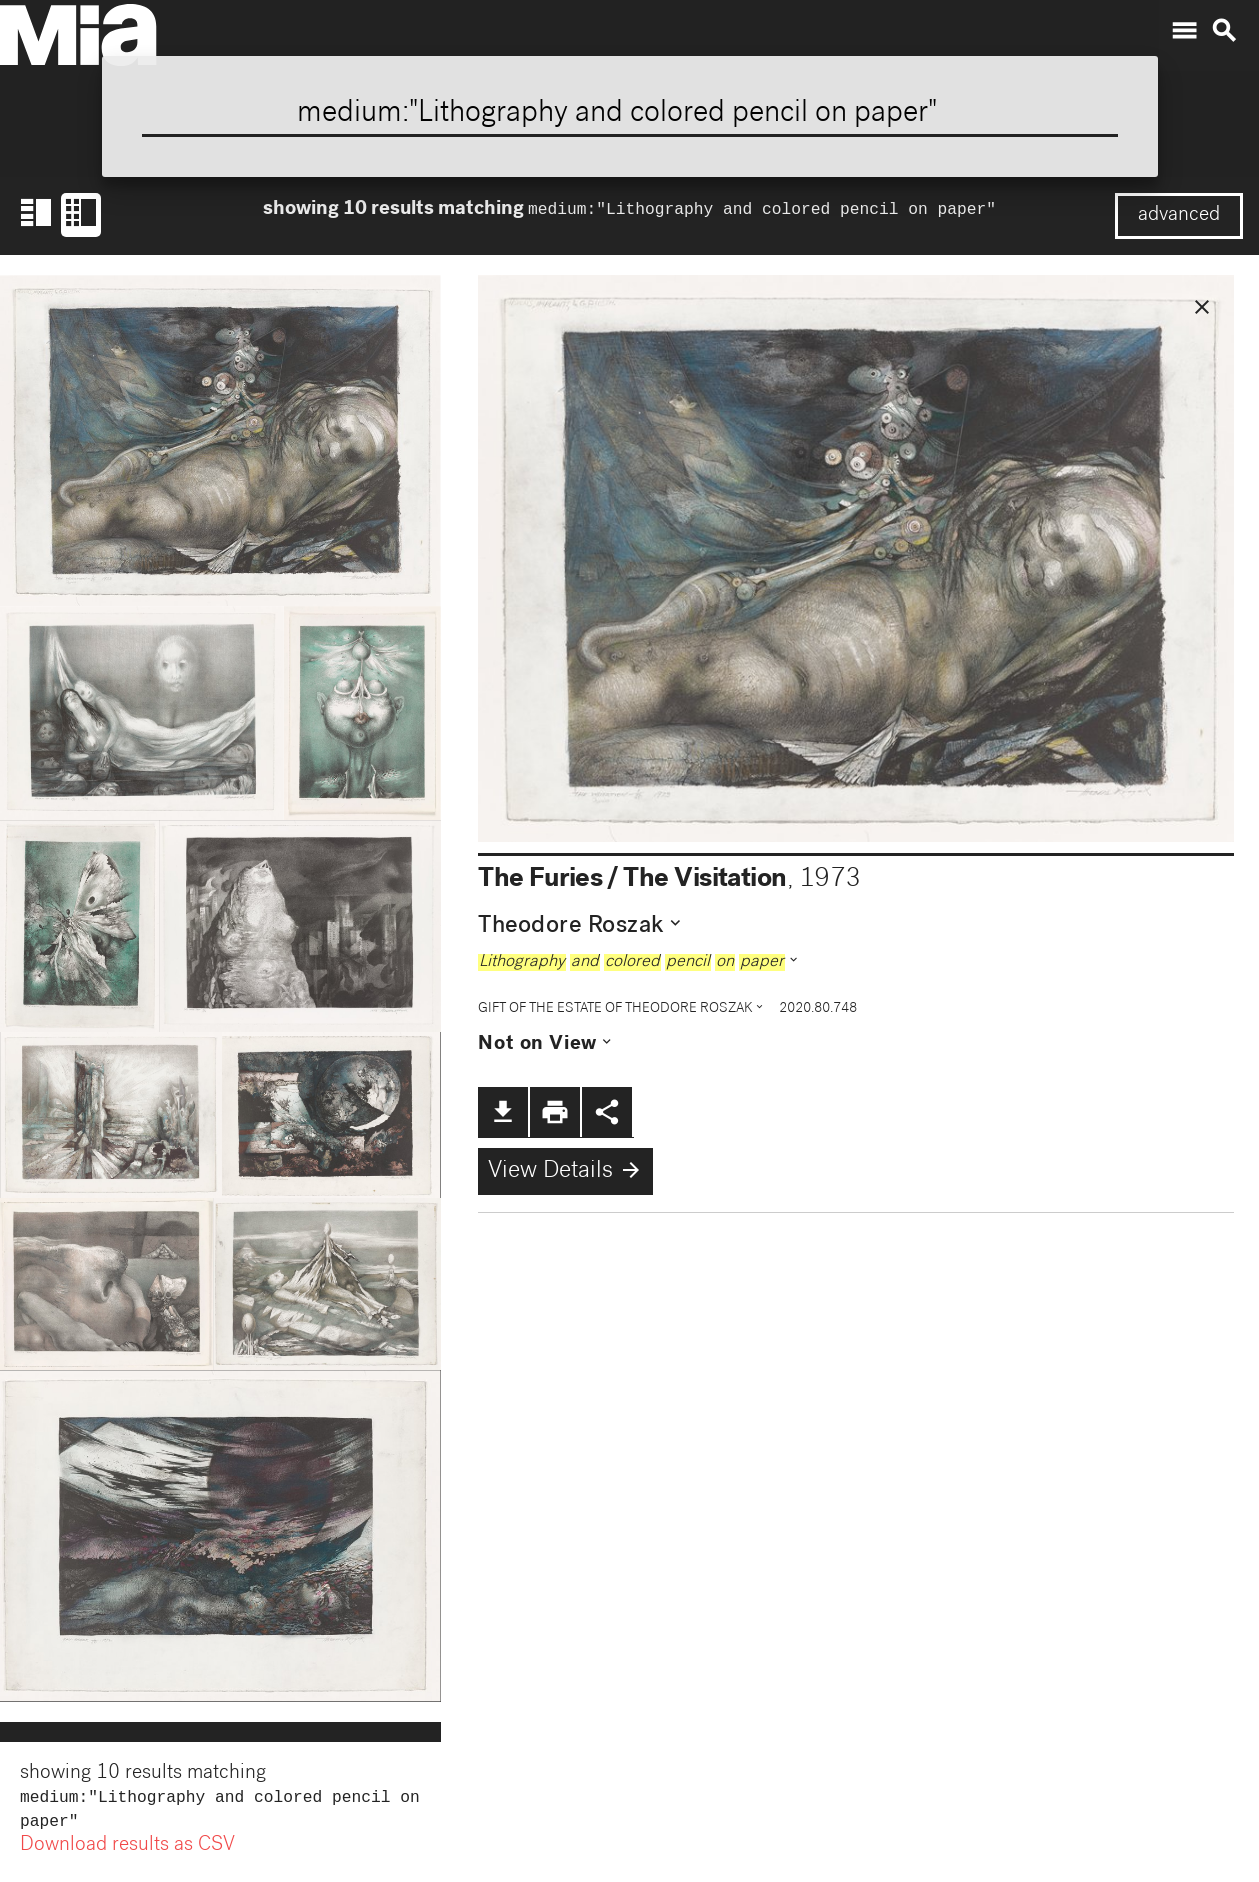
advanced (1179, 216)
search (1224, 31)
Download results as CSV (127, 1850)
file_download (503, 1112)
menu (1184, 31)
